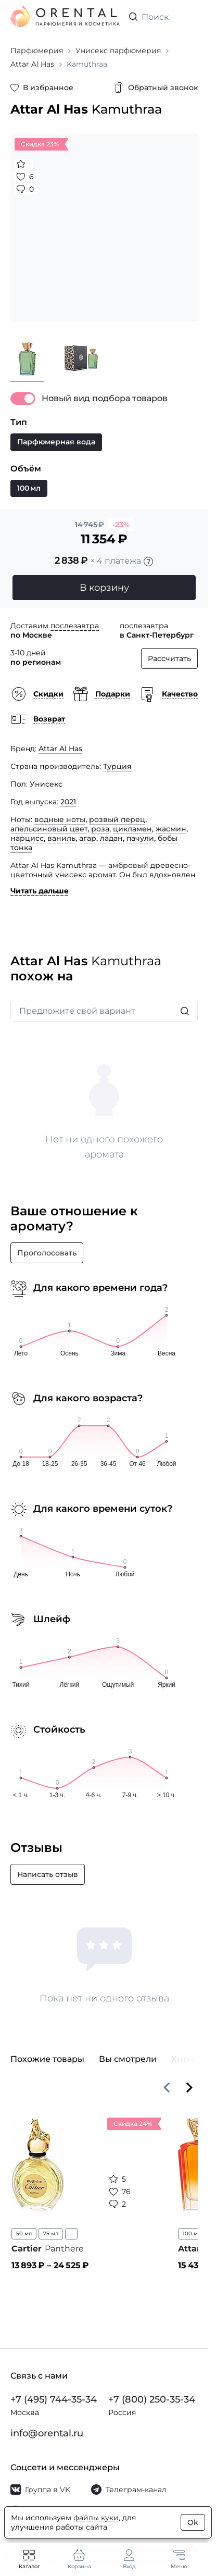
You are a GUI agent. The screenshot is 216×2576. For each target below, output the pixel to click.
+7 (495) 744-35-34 (53, 2399)
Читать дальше (39, 890)
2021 (68, 801)
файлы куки (96, 2517)
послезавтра (74, 625)
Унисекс (46, 784)
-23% (121, 524)
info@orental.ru (46, 2433)
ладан (111, 838)
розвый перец (117, 819)
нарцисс (27, 838)
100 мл (192, 2233)
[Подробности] (148, 561)
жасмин (171, 828)
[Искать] (185, 1011)
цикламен (132, 828)
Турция (117, 766)
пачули (140, 838)
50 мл (24, 2233)
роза (100, 828)
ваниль (61, 838)
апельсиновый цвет (48, 828)
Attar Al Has (60, 748)
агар (87, 838)
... (71, 2233)
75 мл (50, 2233)
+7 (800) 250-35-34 (151, 2399)
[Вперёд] (189, 2087)
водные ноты (59, 819)
